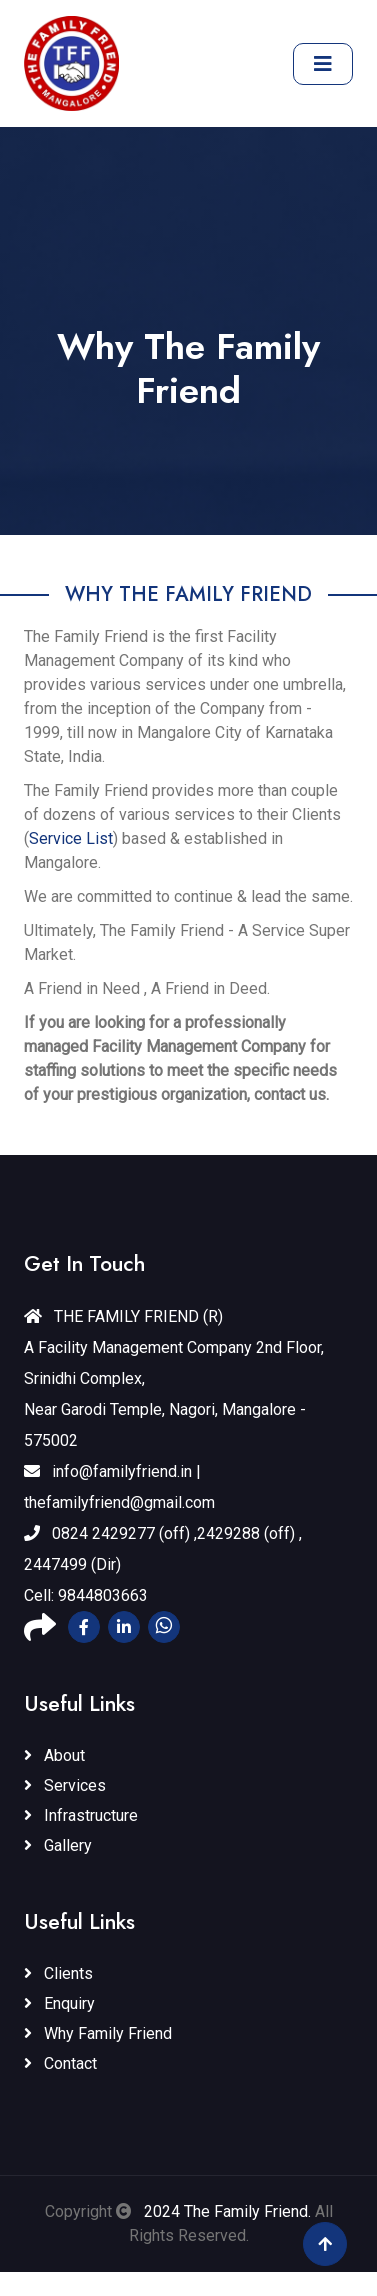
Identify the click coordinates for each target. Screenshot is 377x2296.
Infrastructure (81, 1815)
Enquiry (59, 2003)
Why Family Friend (98, 2033)
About (54, 1755)
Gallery (58, 1845)
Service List (71, 838)
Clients (58, 1973)
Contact (60, 2063)
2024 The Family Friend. (225, 2211)
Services (65, 1785)
